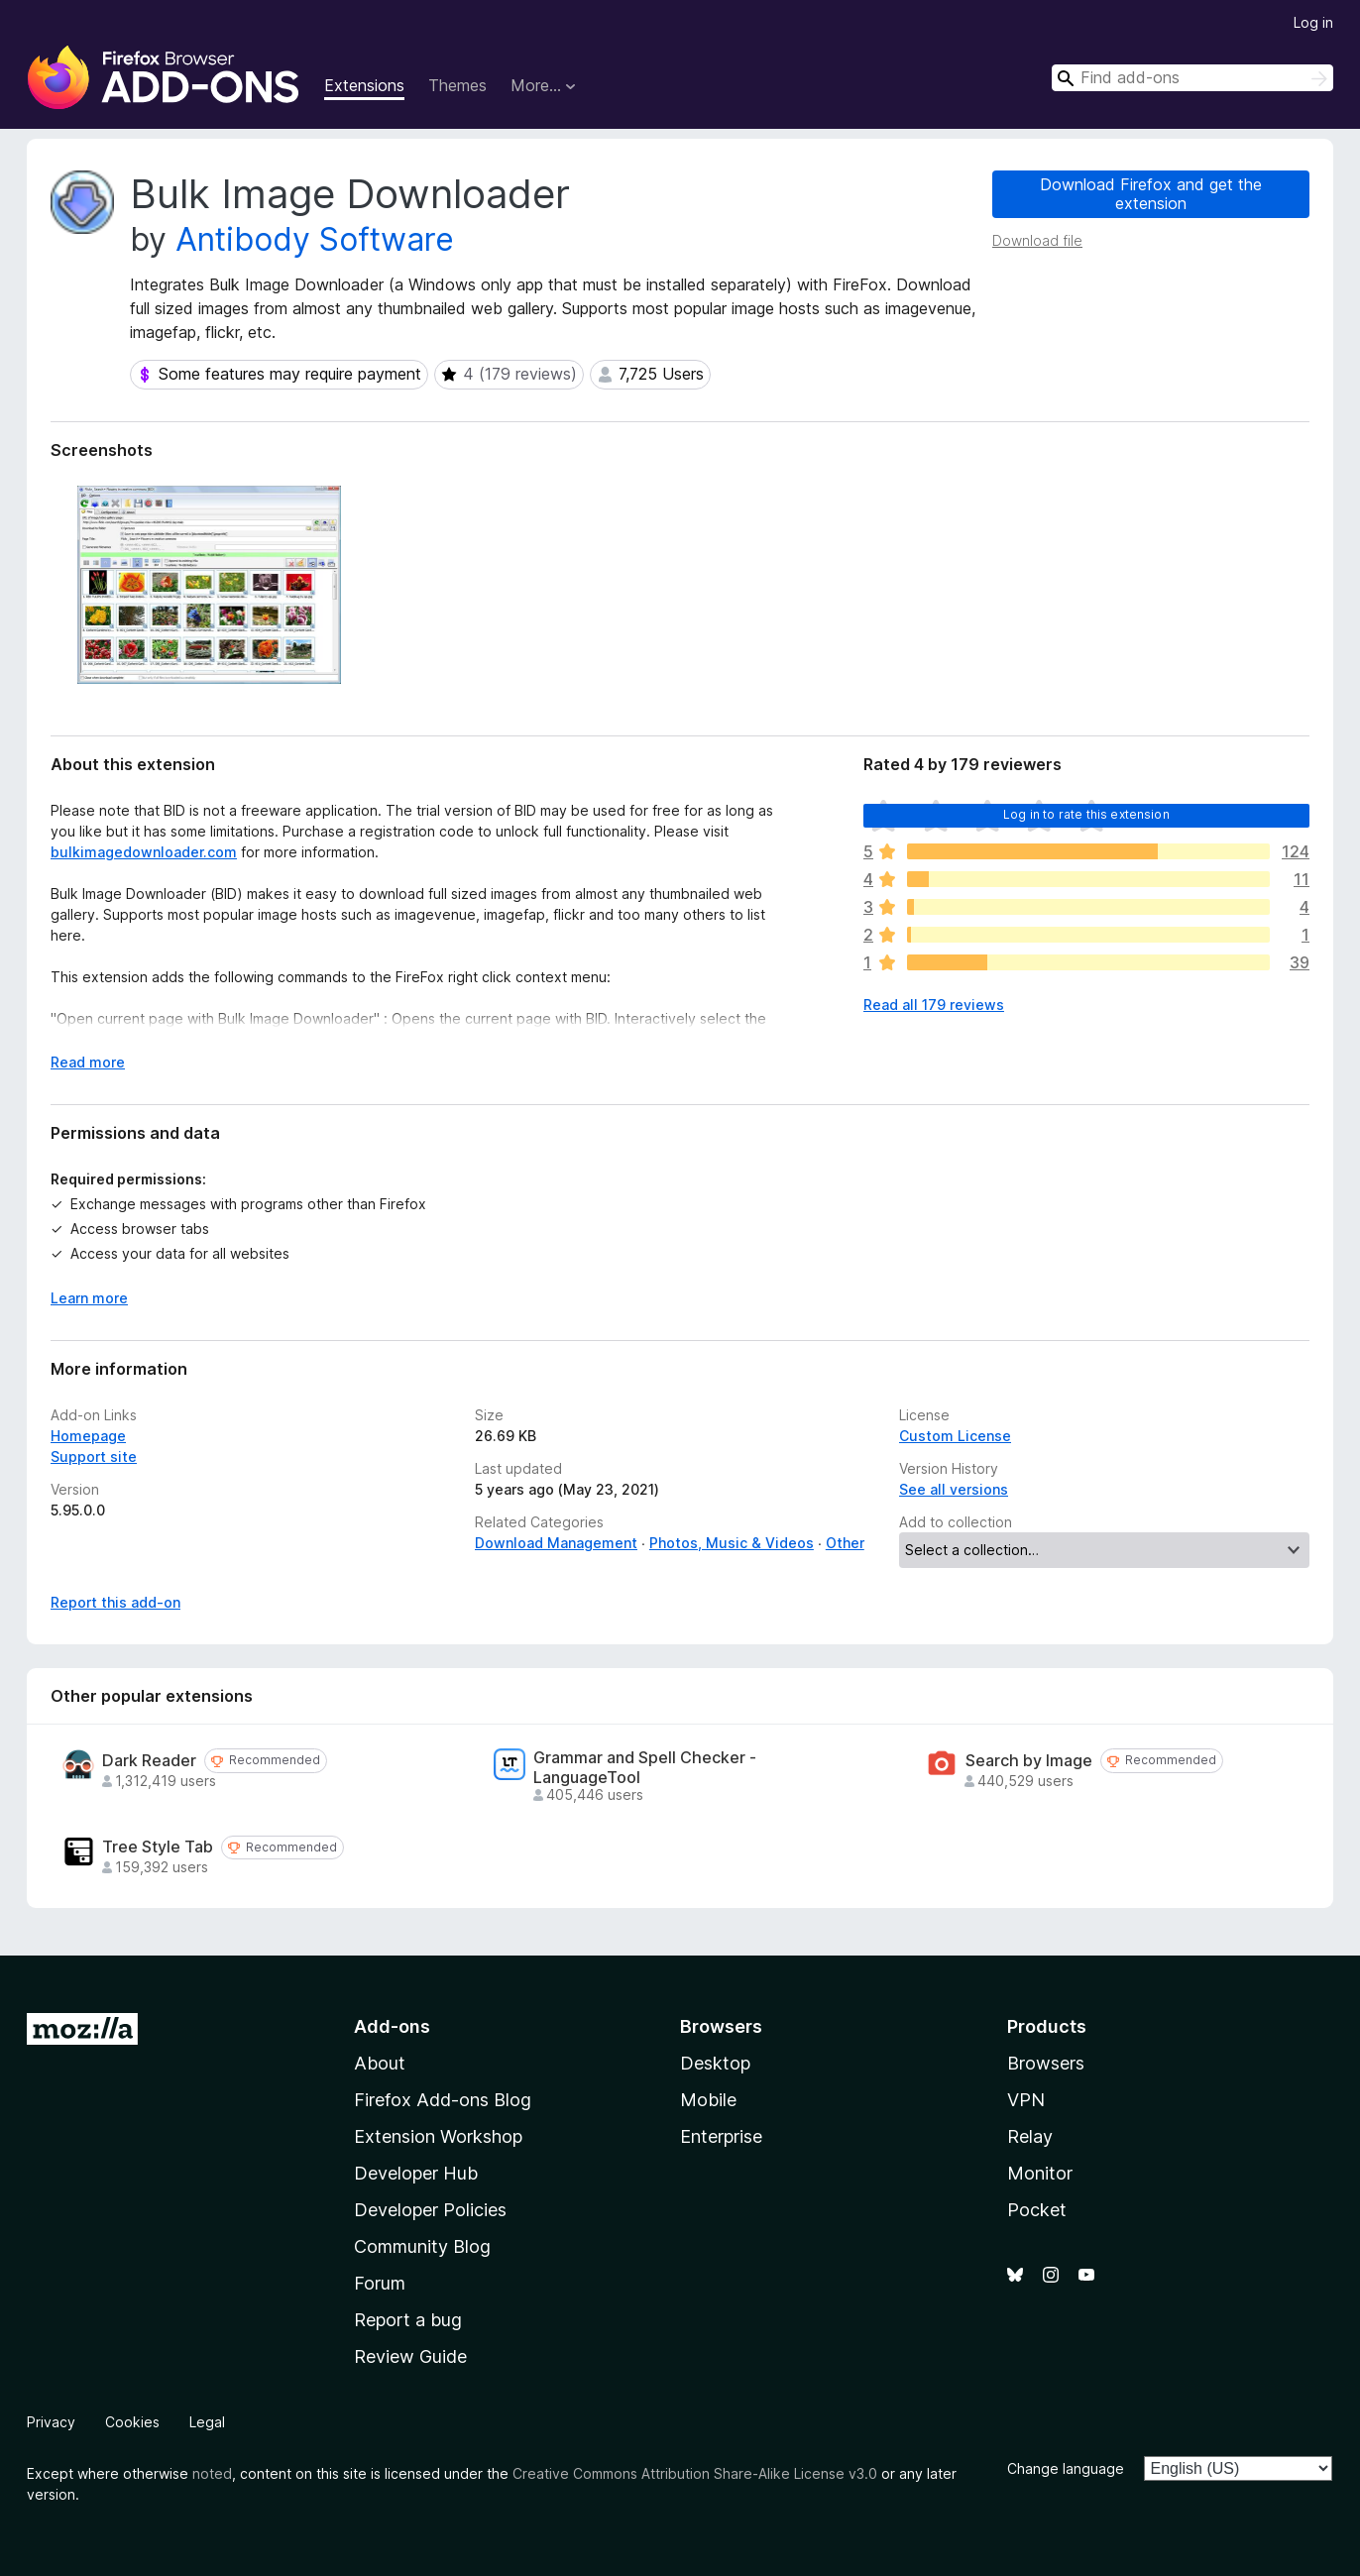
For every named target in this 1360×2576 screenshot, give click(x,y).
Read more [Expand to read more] (88, 1062)
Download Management (556, 1542)
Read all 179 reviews (933, 1004)
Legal (207, 2421)
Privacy (51, 2421)
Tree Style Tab (157, 1847)
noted (212, 2473)
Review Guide (410, 2356)
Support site (94, 1456)
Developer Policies (430, 2209)
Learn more (89, 1297)
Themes (457, 85)
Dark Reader (149, 1760)
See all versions (953, 1489)
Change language (1065, 2468)
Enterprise (721, 2136)
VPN (1026, 2099)
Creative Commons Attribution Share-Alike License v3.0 (694, 2473)
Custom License (955, 1435)
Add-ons (392, 2026)
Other (845, 1542)
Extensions (364, 85)
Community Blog (422, 2246)
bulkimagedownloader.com (144, 851)
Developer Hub (416, 2173)
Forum (379, 2283)
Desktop (715, 2063)
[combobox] (1192, 77)
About (379, 2063)
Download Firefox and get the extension (1151, 193)
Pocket (1037, 2209)
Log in (1313, 22)
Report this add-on (115, 1602)
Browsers (1045, 2063)
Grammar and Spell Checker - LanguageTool (644, 1767)
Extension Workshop (438, 2136)
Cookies (132, 2421)
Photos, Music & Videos (731, 1542)
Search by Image (1028, 1760)
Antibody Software (314, 239)
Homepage (88, 1435)
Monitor (1040, 2173)
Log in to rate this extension (1086, 814)
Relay (1030, 2136)
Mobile (708, 2099)
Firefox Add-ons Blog (442, 2099)
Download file (1037, 240)
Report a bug (408, 2319)
